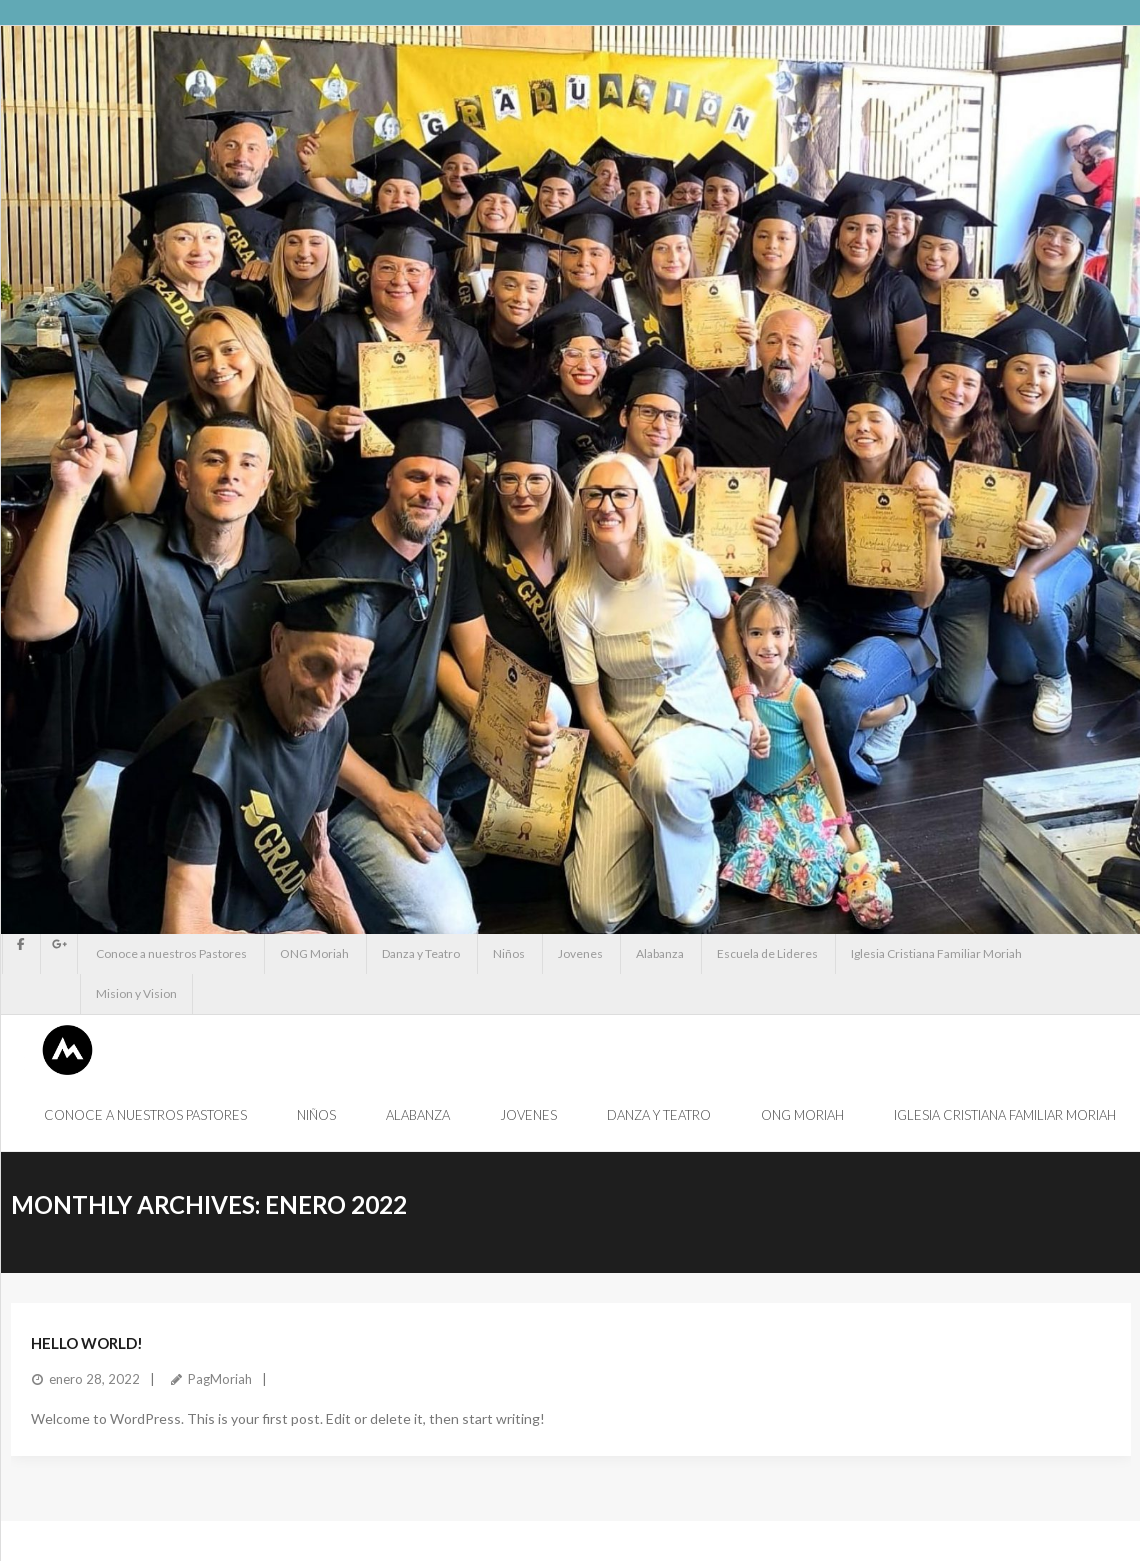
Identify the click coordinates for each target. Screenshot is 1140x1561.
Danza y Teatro (421, 953)
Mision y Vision (136, 993)
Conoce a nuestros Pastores (171, 953)
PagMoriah (220, 1379)
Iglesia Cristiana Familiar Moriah (936, 953)
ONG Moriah (314, 953)
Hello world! (87, 1343)
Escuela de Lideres (767, 953)
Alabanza (660, 953)
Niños (509, 953)
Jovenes (580, 953)
